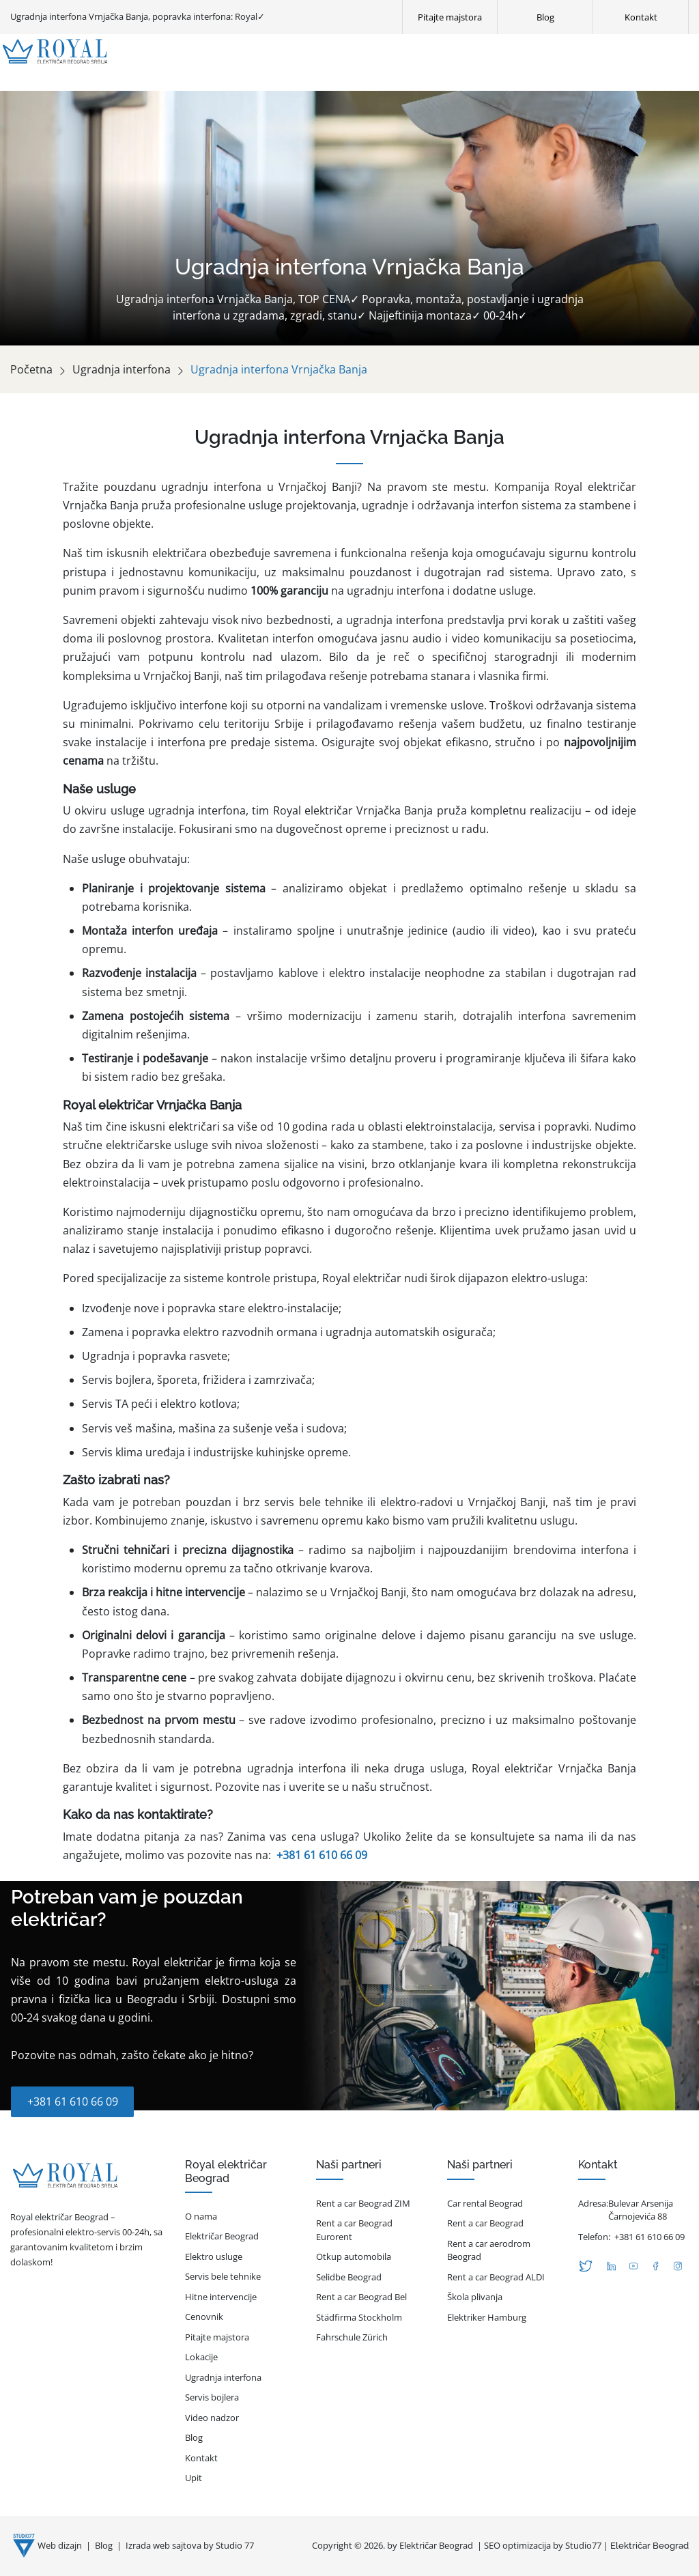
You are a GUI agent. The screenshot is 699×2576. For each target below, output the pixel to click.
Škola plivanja (474, 2297)
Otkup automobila (353, 2256)
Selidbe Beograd (349, 2277)
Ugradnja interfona (121, 369)
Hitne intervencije (221, 2297)
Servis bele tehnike (223, 2276)
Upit (193, 2478)
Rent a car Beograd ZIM (363, 2203)
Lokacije (201, 2357)
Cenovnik (204, 2316)
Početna (31, 369)
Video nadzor (212, 2417)
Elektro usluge (213, 2256)
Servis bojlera (212, 2397)
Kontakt (201, 2458)
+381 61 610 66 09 (321, 1855)
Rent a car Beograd (485, 2223)
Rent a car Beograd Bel (361, 2297)
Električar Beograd (222, 2236)
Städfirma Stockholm (359, 2317)
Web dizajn (61, 2545)
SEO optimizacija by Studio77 (542, 2545)
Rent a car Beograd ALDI (496, 2277)
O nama (201, 2216)
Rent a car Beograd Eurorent (354, 2230)
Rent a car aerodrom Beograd (488, 2250)
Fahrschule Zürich (352, 2337)
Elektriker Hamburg (486, 2317)
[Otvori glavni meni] (690, 51)
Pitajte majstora (217, 2337)
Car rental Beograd (485, 2203)
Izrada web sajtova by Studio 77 (190, 2545)
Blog (194, 2437)
